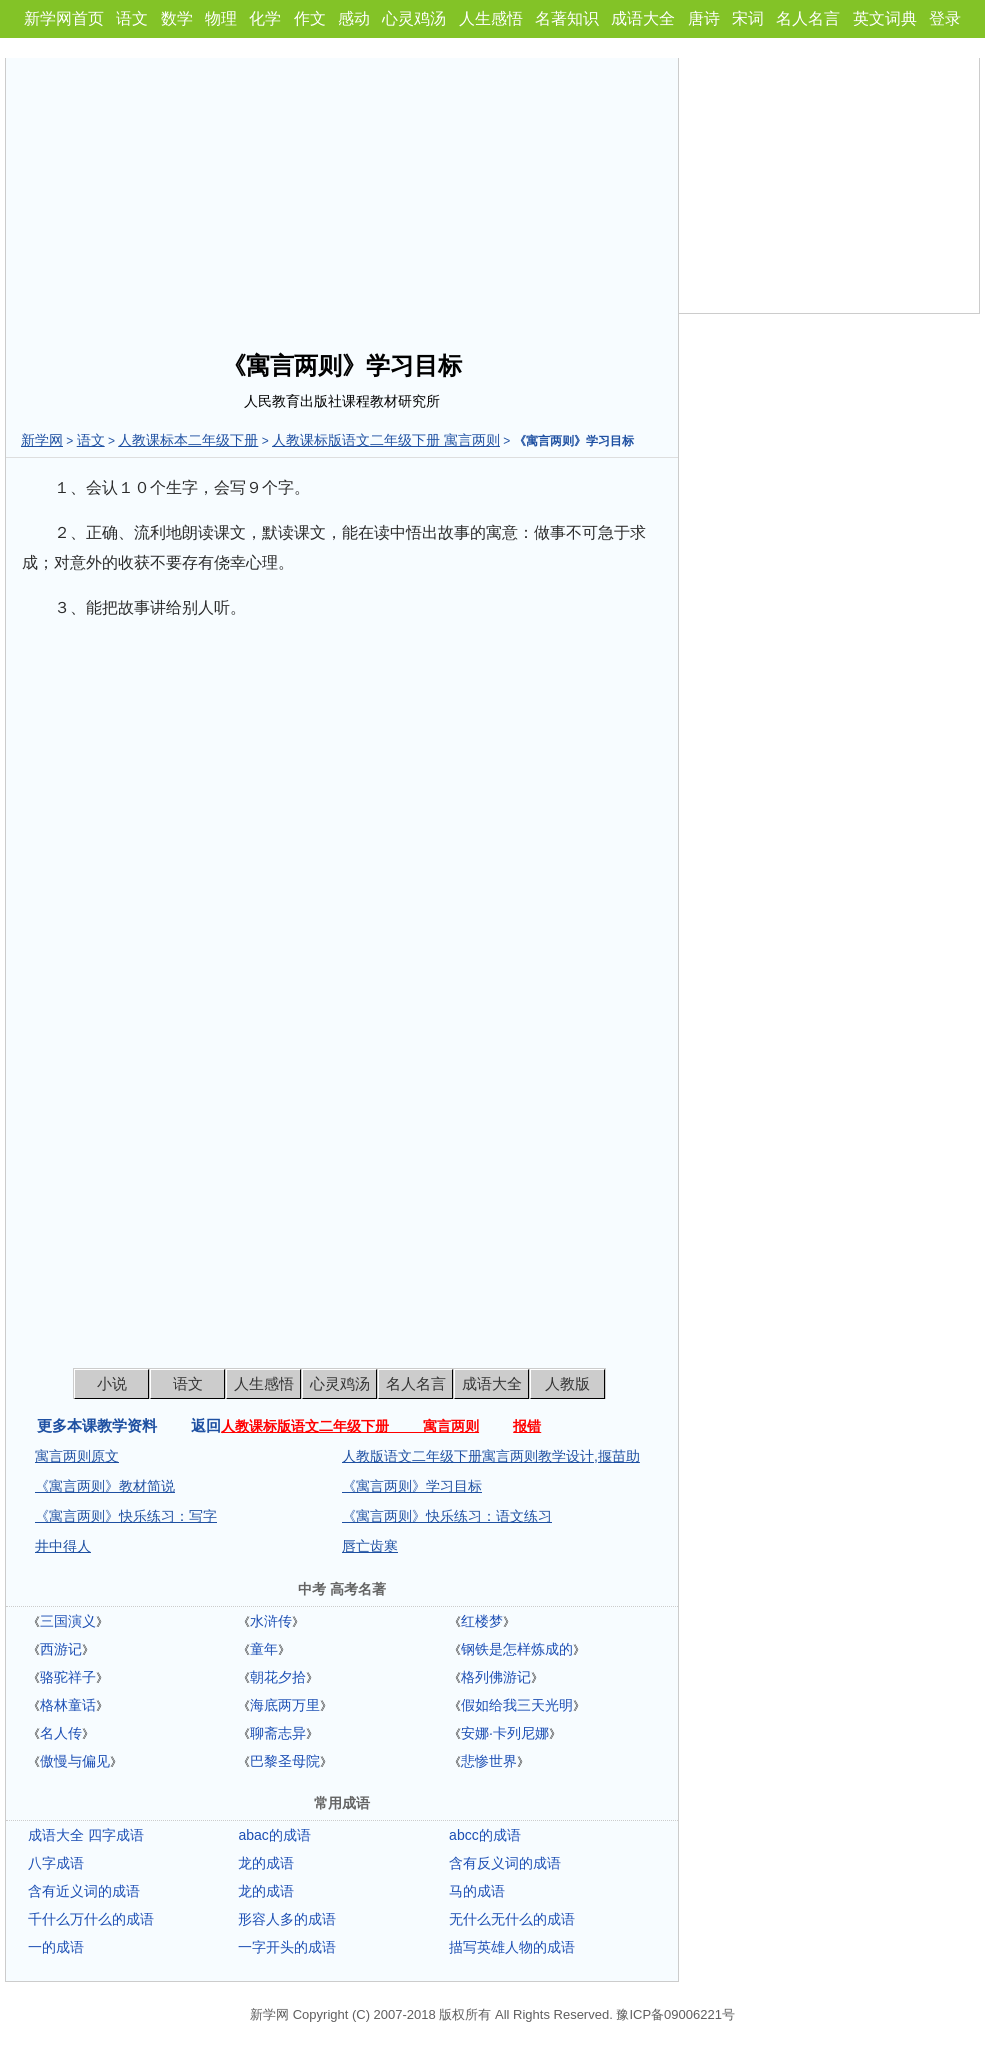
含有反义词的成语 (505, 1863)
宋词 (748, 18)
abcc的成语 (485, 1835)
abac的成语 (274, 1835)
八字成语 (56, 1863)
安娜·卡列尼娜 (505, 1733)
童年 (264, 1649)
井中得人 (63, 1546)
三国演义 (68, 1621)
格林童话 (68, 1705)
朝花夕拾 (278, 1677)
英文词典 (885, 18)
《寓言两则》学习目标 (412, 1486)
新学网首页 (64, 18)
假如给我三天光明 (517, 1705)
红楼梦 (482, 1621)
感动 (354, 18)
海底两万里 (285, 1705)
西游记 (61, 1649)
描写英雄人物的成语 (512, 1947)
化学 (265, 18)
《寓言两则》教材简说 (105, 1486)
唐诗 (704, 18)
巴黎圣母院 (285, 1761)
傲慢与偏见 (75, 1761)
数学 (177, 18)
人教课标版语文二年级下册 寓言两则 (386, 440)
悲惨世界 (489, 1761)
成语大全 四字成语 (86, 1835)
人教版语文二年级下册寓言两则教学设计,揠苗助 (491, 1456)
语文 (132, 18)
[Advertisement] (342, 198)
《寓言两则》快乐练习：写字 (126, 1516)
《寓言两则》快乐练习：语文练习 (447, 1516)
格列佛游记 (496, 1677)
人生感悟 (491, 18)
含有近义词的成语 (84, 1891)
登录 (945, 18)
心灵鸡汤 (414, 18)
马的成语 (477, 1891)
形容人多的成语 (287, 1919)
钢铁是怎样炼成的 (517, 1649)
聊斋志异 (278, 1733)
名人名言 (808, 18)
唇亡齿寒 (370, 1546)
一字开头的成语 (287, 1947)
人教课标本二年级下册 (188, 440)
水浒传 (271, 1621)
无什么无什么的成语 (512, 1919)
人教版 (567, 1383)
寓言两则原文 (77, 1456)
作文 (310, 18)
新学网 (42, 440)
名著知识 (567, 18)
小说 (112, 1383)
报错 (527, 1426)
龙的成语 (266, 1863)
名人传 (61, 1733)
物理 (221, 18)
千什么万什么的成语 (91, 1919)
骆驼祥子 (68, 1677)
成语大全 (643, 18)
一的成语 (56, 1947)
